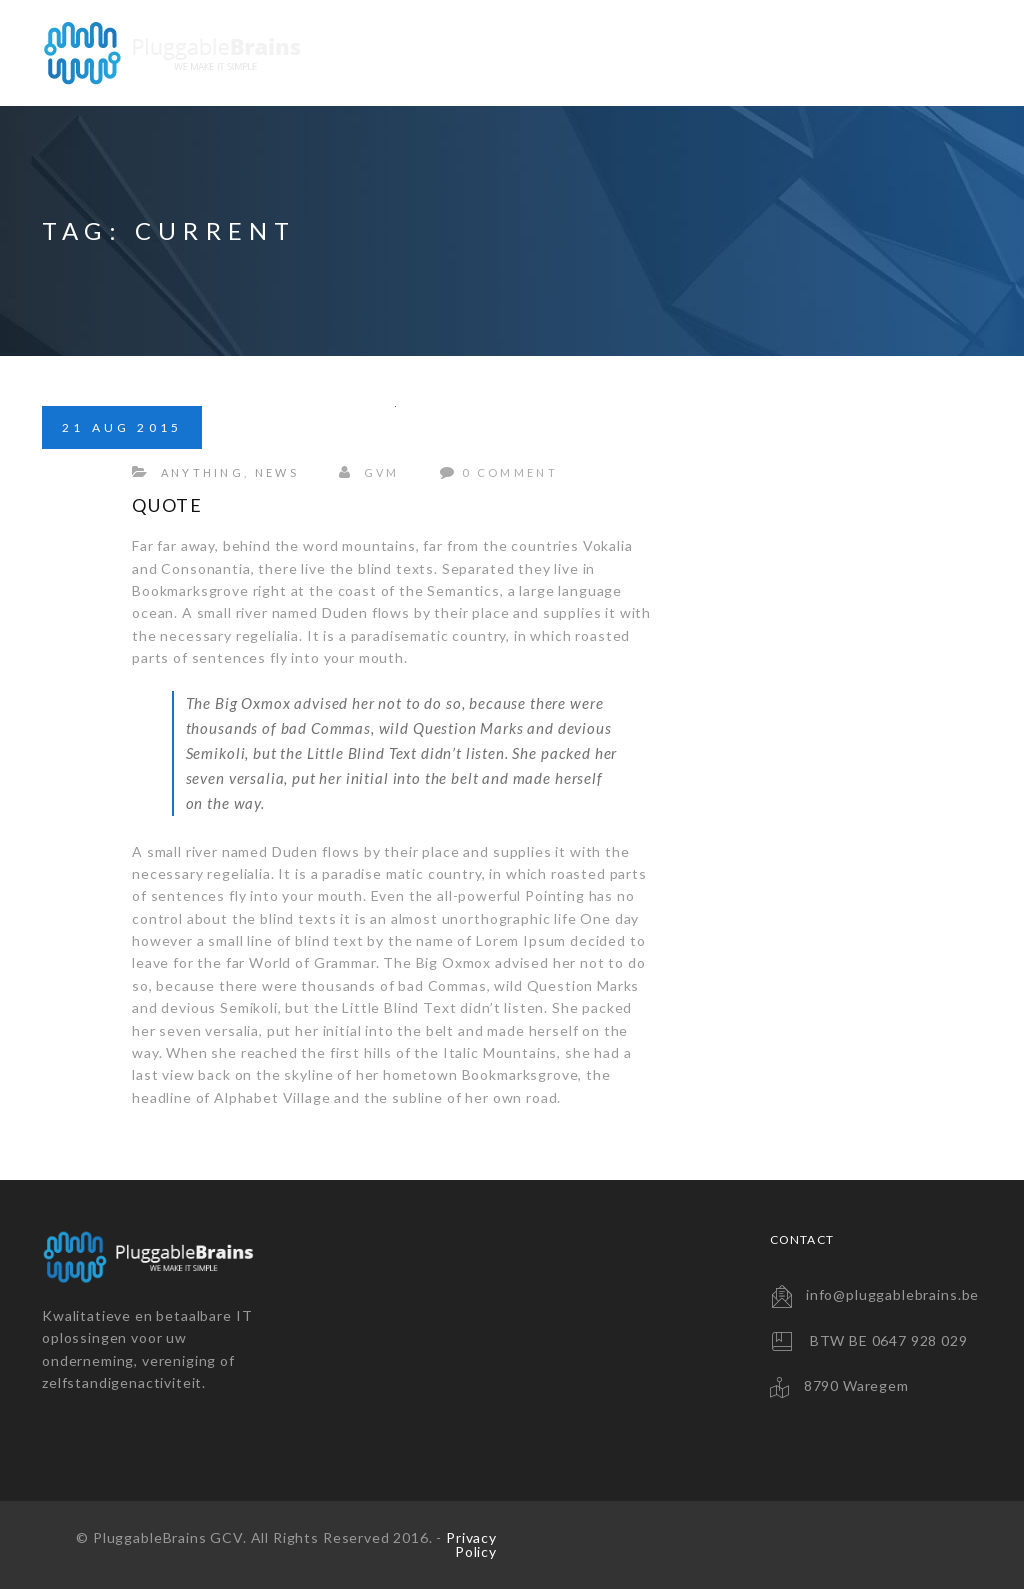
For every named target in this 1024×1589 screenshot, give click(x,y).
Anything (202, 472)
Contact (926, 52)
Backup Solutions (620, 52)
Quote (167, 505)
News (277, 472)
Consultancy (793, 52)
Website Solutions (422, 52)
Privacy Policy (471, 1544)
